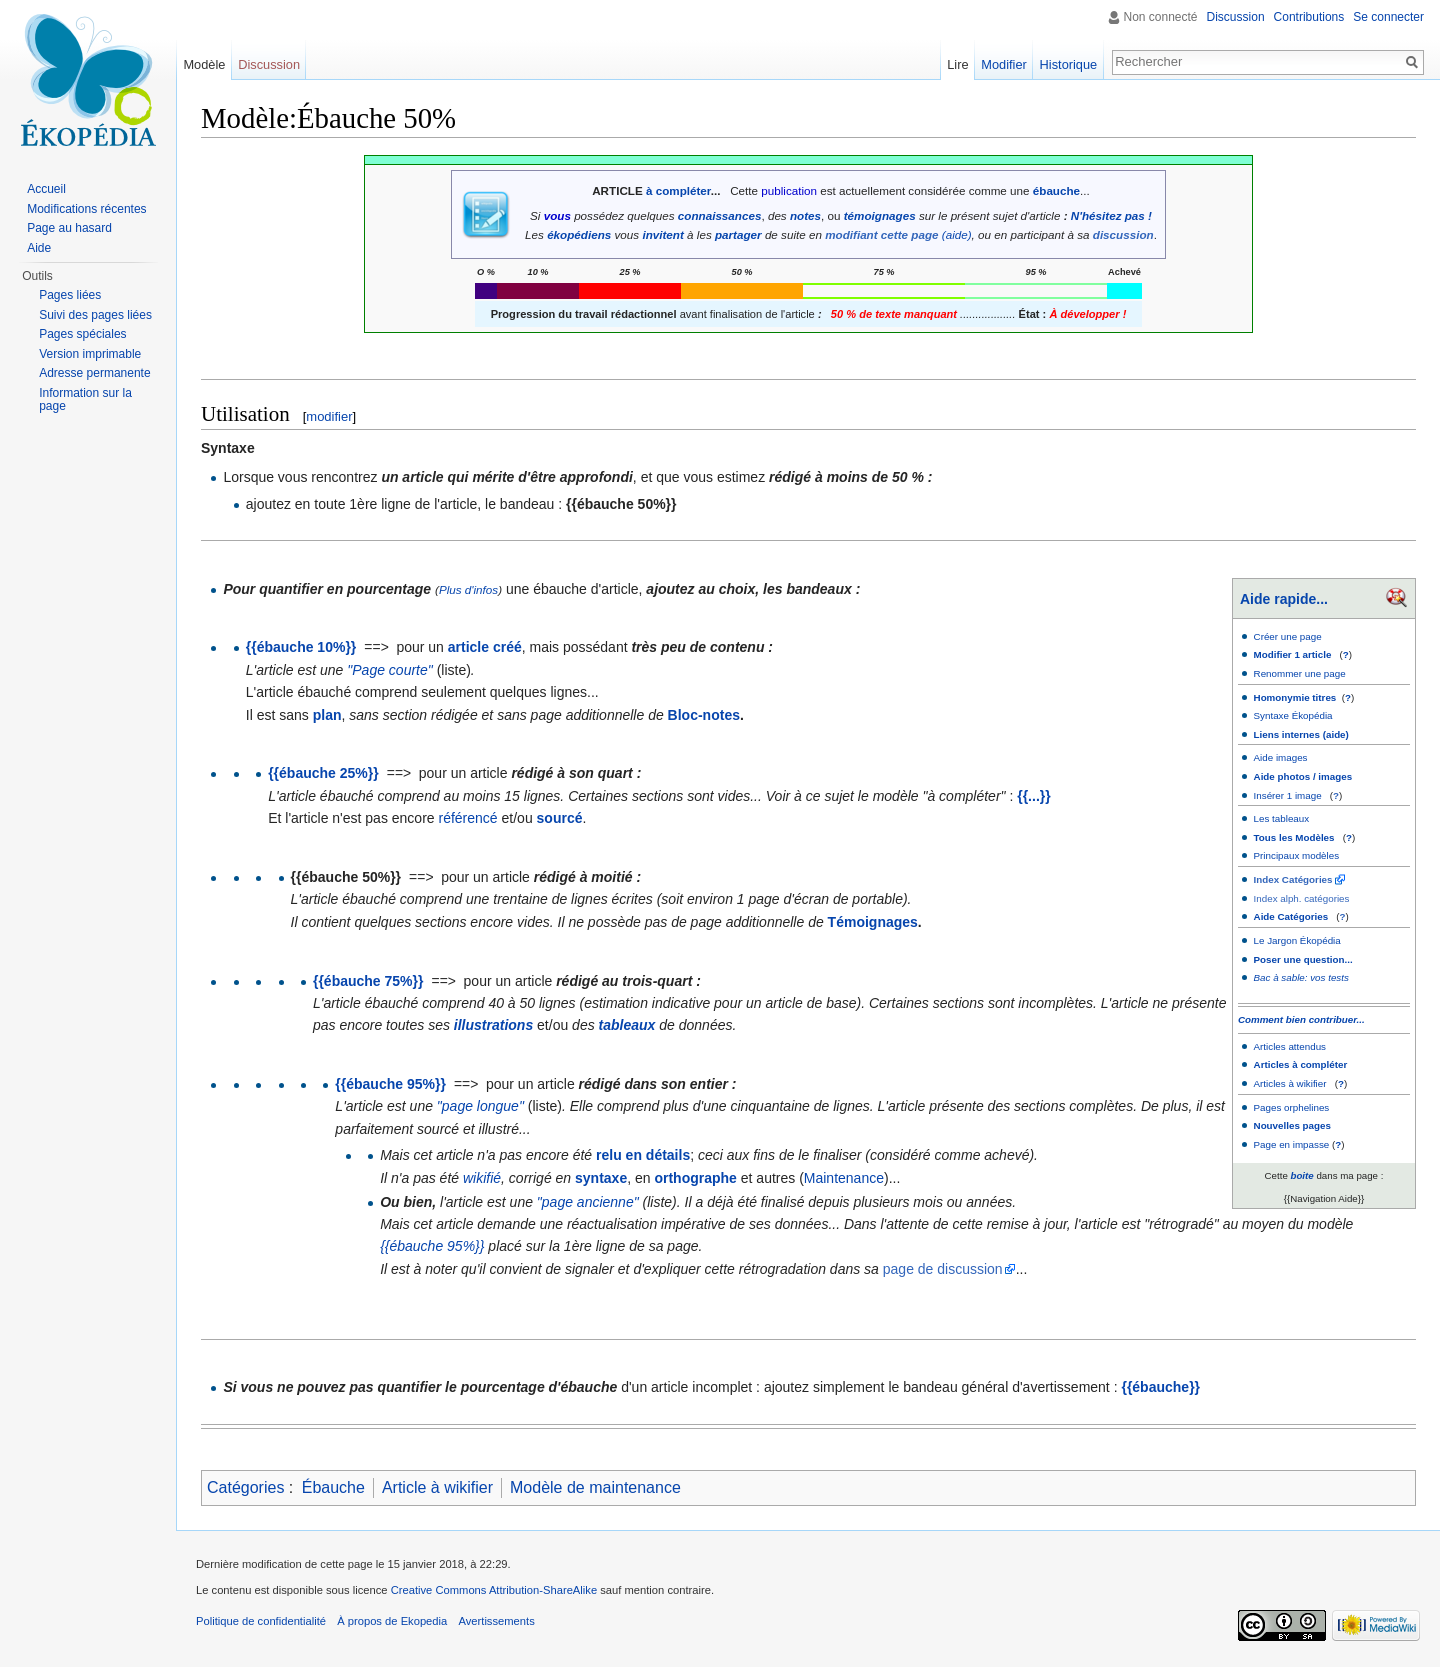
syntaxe (601, 1178)
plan (327, 715)
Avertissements (496, 1621)
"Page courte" (389, 670)
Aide (39, 248)
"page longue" (480, 1106)
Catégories (245, 1487)
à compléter (678, 190)
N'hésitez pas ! (1111, 215)
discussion (1123, 234)
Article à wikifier (437, 1487)
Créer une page (1288, 636)
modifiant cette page (881, 234)
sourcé (560, 818)
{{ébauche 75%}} (368, 981)
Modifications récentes (86, 209)
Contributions (1309, 17)
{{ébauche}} (1160, 1387)
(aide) (957, 234)
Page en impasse (1292, 1144)
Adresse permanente (94, 373)
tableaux (627, 1025)
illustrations (493, 1025)
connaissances (720, 215)
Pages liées (70, 295)
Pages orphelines (1292, 1107)
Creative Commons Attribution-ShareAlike (494, 1590)
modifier (329, 416)
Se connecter (1388, 17)
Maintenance (844, 1178)
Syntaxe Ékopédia (1293, 715)
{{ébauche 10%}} (301, 647)
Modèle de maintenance (595, 1487)
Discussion (1236, 17)
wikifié (482, 1178)
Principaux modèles (1297, 855)
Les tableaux (1282, 818)
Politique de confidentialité (261, 1621)
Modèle (204, 64)
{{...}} (1033, 796)
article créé (485, 647)
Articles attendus (1290, 1046)
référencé (468, 818)
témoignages (880, 215)
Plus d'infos (468, 589)
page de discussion (943, 1269)
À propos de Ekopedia (392, 1621)
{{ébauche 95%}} (390, 1084)
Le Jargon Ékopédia (1297, 940)
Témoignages (873, 922)
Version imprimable (90, 354)
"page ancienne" (588, 1202)
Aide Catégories (1291, 916)
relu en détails (643, 1155)
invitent (662, 234)
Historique (1069, 64)
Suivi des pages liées (95, 315)
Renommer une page (1300, 673)
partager (738, 234)
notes (805, 215)
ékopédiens (579, 234)
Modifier (1004, 64)
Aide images (1281, 757)
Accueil (46, 189)
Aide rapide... (1284, 599)
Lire (957, 64)
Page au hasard (69, 228)
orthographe (695, 1178)
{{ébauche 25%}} (323, 773)
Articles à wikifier (1290, 1083)
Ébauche (333, 1487)
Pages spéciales (82, 334)
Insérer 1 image (1288, 795)
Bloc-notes (704, 715)
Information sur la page (85, 400)
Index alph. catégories (1302, 898)
